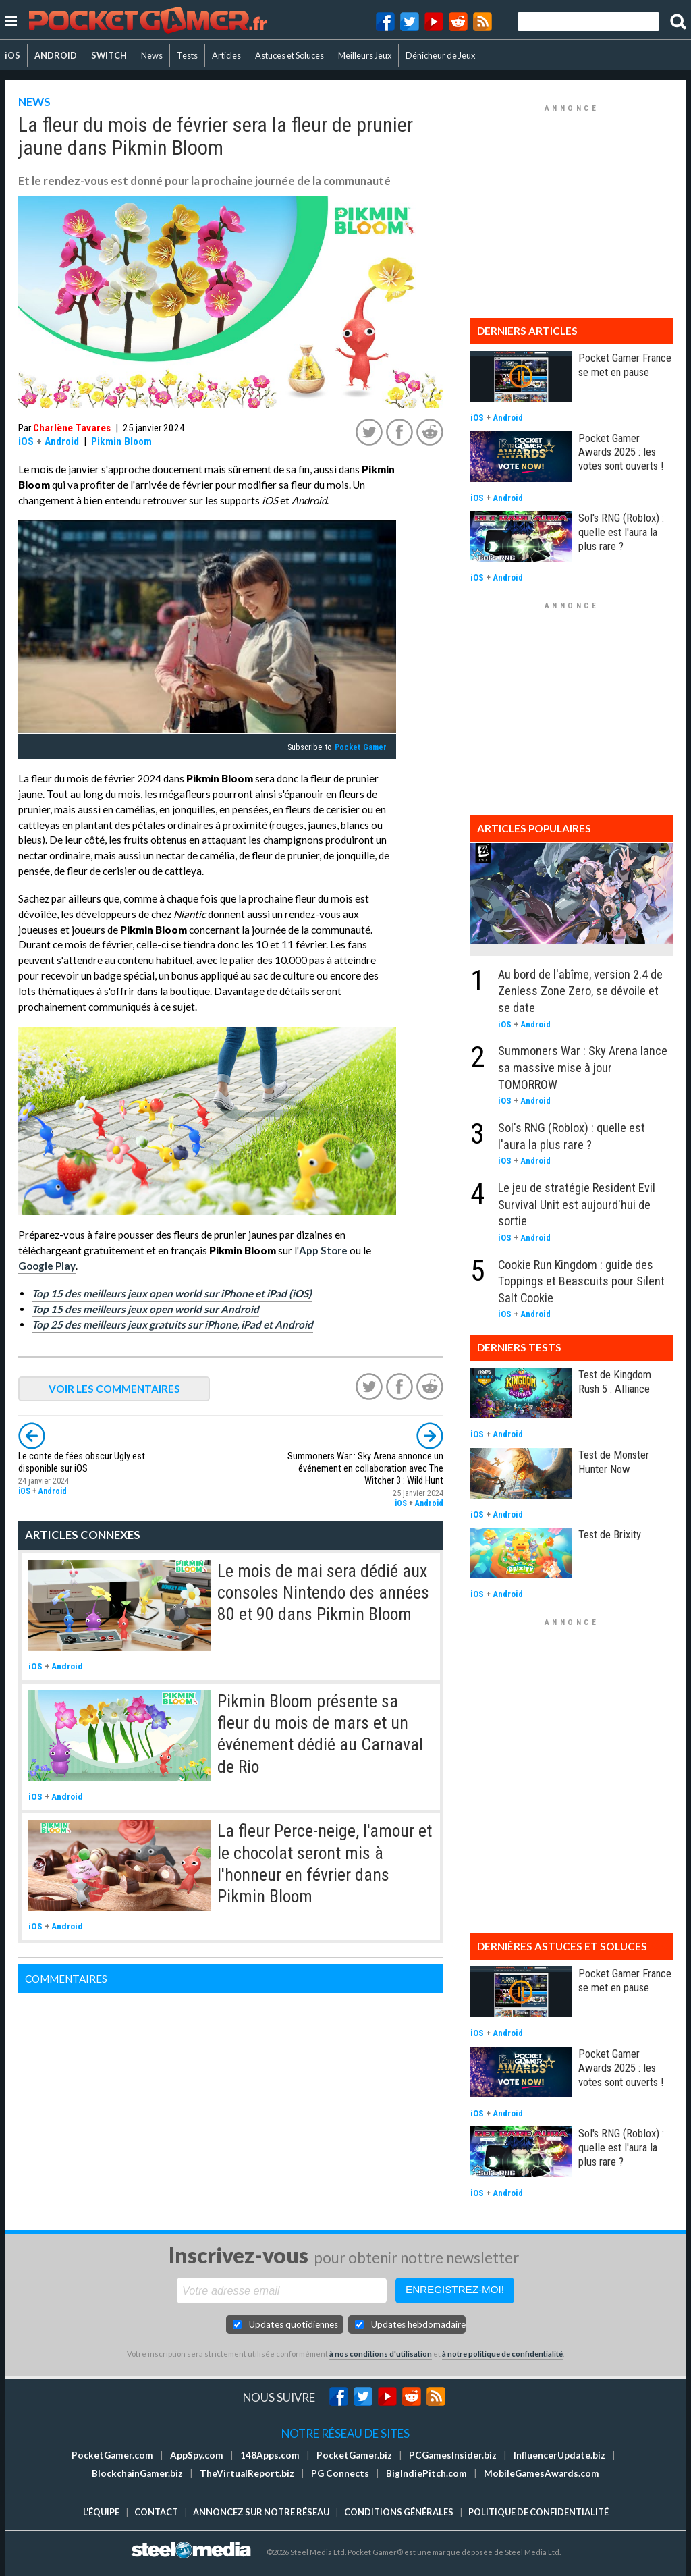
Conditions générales (398, 2511)
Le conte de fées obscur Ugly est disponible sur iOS (81, 1462)
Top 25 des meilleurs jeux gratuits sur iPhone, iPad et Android (172, 1324)
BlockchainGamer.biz (137, 2473)
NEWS (34, 101)
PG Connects (340, 2473)
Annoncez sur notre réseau (261, 2511)
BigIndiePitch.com (426, 2473)
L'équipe (101, 2511)
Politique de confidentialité (538, 2511)
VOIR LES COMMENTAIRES (114, 1389)
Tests (187, 55)
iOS (12, 55)
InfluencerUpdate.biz (559, 2455)
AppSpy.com (196, 2455)
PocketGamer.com (112, 2455)
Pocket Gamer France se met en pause (624, 365)
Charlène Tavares (72, 428)
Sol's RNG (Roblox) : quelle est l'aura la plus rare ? (621, 532)
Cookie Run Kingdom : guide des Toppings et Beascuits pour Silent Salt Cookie (581, 1281)
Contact (156, 2511)
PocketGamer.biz (354, 2455)
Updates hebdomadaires (418, 2324)
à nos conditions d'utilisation (380, 2353)
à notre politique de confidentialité (502, 2353)
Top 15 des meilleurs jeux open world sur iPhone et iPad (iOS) (172, 1293)
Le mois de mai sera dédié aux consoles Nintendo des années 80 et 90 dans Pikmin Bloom (323, 1593)
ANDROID (55, 55)
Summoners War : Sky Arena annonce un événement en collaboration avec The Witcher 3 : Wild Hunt (365, 1468)
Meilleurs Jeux (364, 55)
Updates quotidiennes (293, 2324)
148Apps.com (270, 2455)
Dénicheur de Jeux (440, 55)
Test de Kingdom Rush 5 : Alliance (614, 1381)
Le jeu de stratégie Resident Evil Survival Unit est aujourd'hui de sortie (576, 1204)
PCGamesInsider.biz (453, 2455)
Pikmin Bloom (121, 441)
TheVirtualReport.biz (247, 2473)
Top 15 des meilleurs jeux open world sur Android (145, 1309)
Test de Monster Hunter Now (613, 1462)
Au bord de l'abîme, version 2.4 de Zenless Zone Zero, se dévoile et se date (580, 991)
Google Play (47, 1266)
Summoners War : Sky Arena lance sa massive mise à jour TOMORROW (582, 1067)
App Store (323, 1250)
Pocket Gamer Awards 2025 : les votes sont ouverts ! (620, 452)
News (152, 55)
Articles (226, 55)
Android (62, 441)
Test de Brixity (609, 1534)
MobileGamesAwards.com (541, 2473)
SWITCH (109, 55)
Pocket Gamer (361, 747)
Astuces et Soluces (289, 55)
